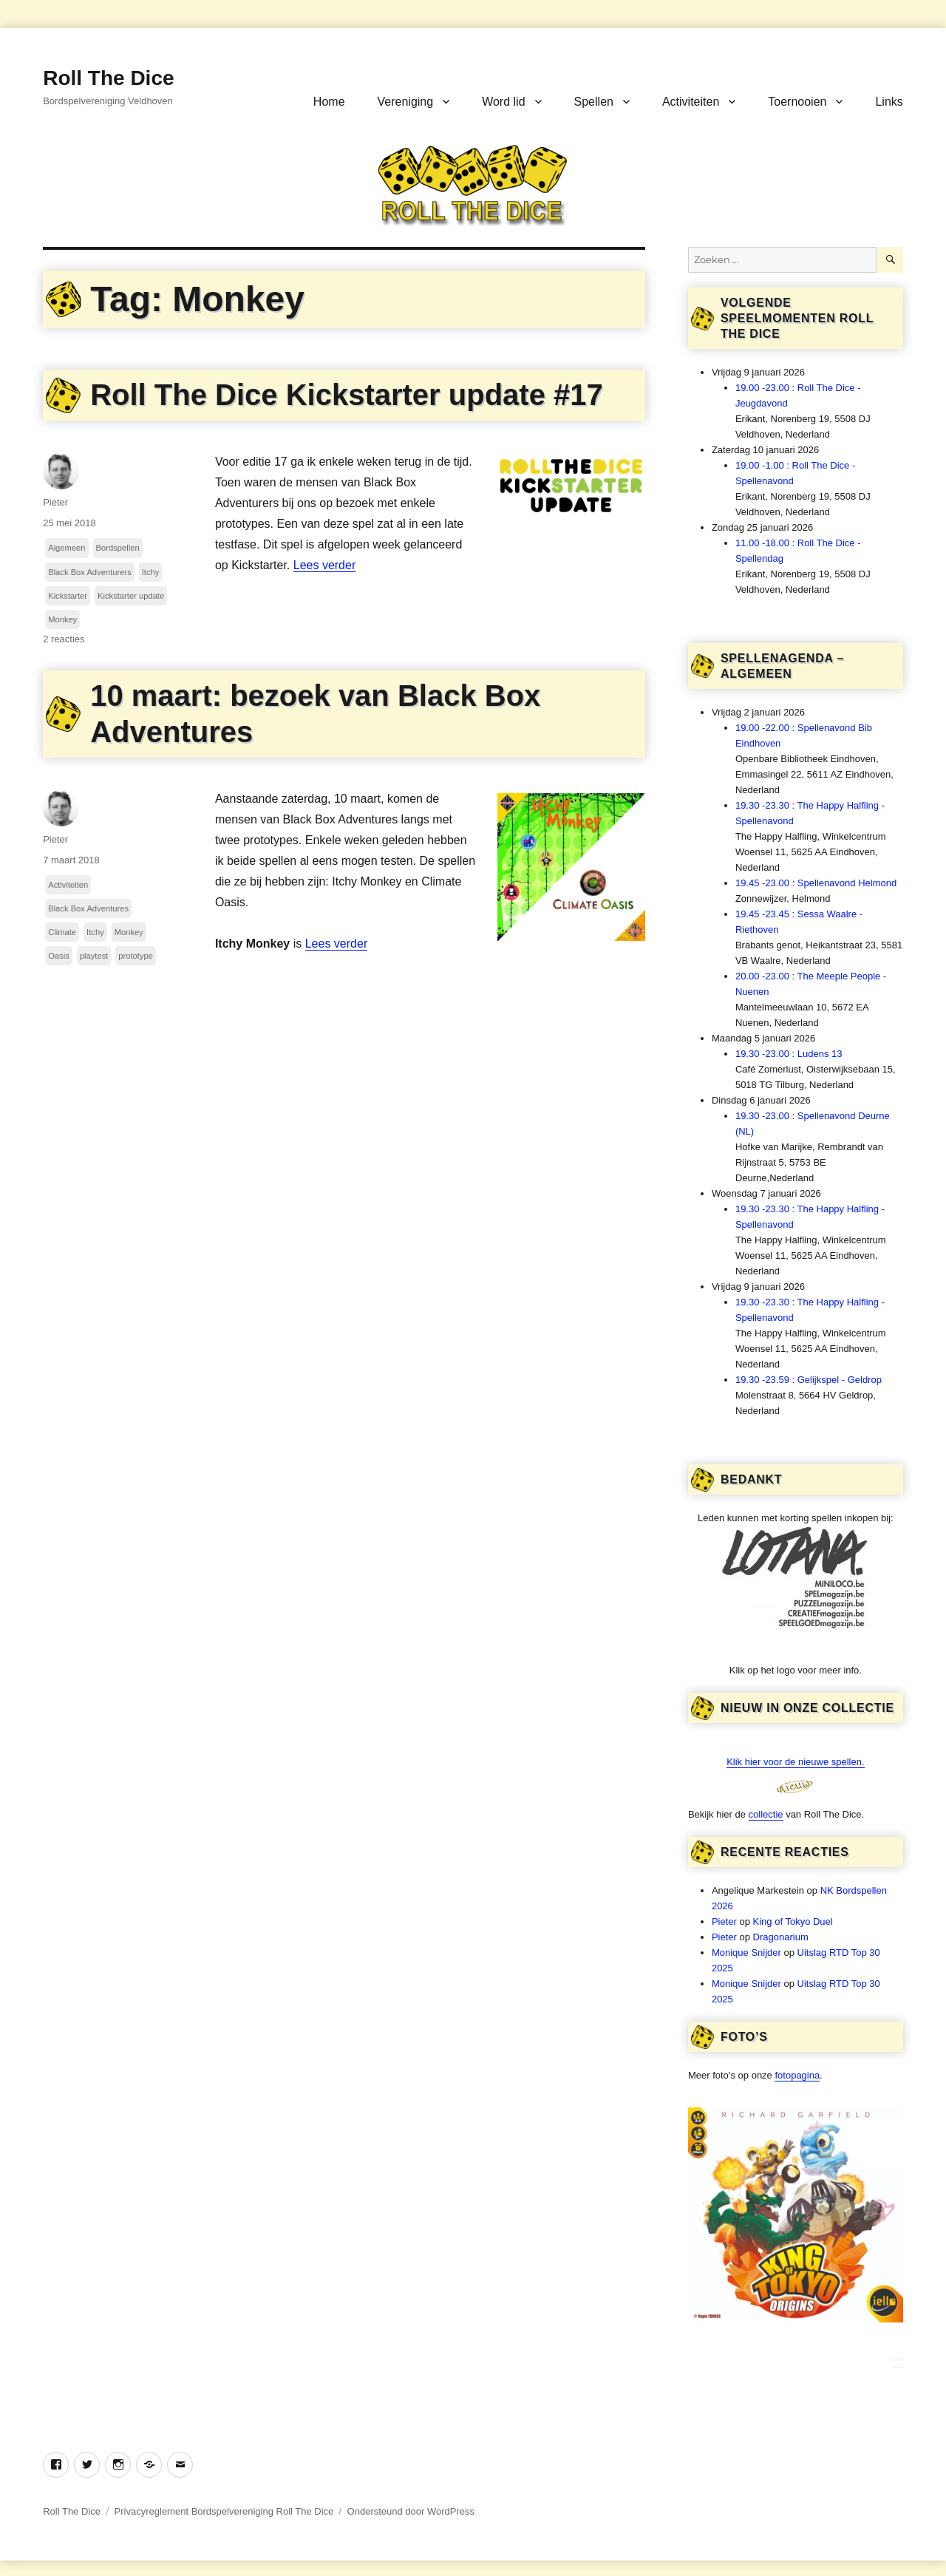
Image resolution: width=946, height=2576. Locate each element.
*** (897, 2361)
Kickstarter (67, 595)
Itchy (151, 572)
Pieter (55, 502)
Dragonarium (781, 1937)
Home (329, 101)
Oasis (58, 955)
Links (888, 101)
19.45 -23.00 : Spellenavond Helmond (815, 882)
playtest (94, 955)
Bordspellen (118, 547)
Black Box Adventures (88, 908)
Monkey (62, 619)
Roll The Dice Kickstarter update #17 (346, 394)
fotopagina (797, 2075)
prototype (135, 955)
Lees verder (324, 565)
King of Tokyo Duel (793, 1921)
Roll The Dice (108, 78)
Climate (62, 932)
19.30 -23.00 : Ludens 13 (789, 1053)
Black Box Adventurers (90, 572)
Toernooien (797, 101)
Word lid (503, 101)
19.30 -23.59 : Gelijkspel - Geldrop (808, 1379)
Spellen (593, 101)
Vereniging (406, 101)
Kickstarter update (131, 595)
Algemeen (66, 547)
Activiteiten (690, 101)
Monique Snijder (746, 1952)
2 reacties (63, 639)
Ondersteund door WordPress (410, 2511)
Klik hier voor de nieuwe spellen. (795, 1761)
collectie (766, 1814)
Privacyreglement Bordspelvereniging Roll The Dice (224, 2511)
